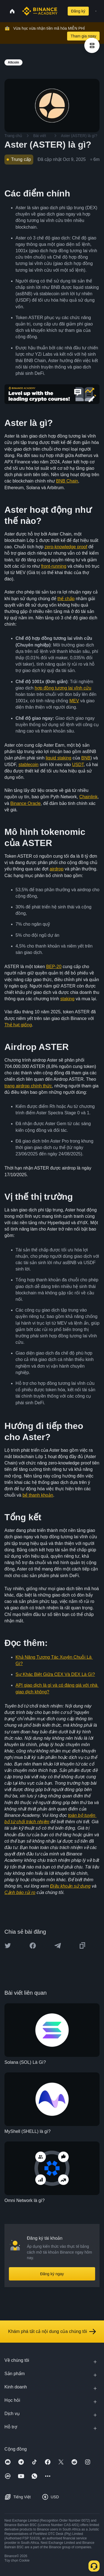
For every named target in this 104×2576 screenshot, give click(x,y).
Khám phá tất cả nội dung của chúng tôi (52, 2331)
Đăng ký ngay (52, 2274)
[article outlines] (92, 45)
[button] (95, 11)
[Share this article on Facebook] (32, 1945)
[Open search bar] (61, 11)
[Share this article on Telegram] (57, 1945)
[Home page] (39, 11)
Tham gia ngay (83, 36)
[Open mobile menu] (96, 11)
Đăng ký (78, 11)
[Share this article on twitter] (7, 1945)
